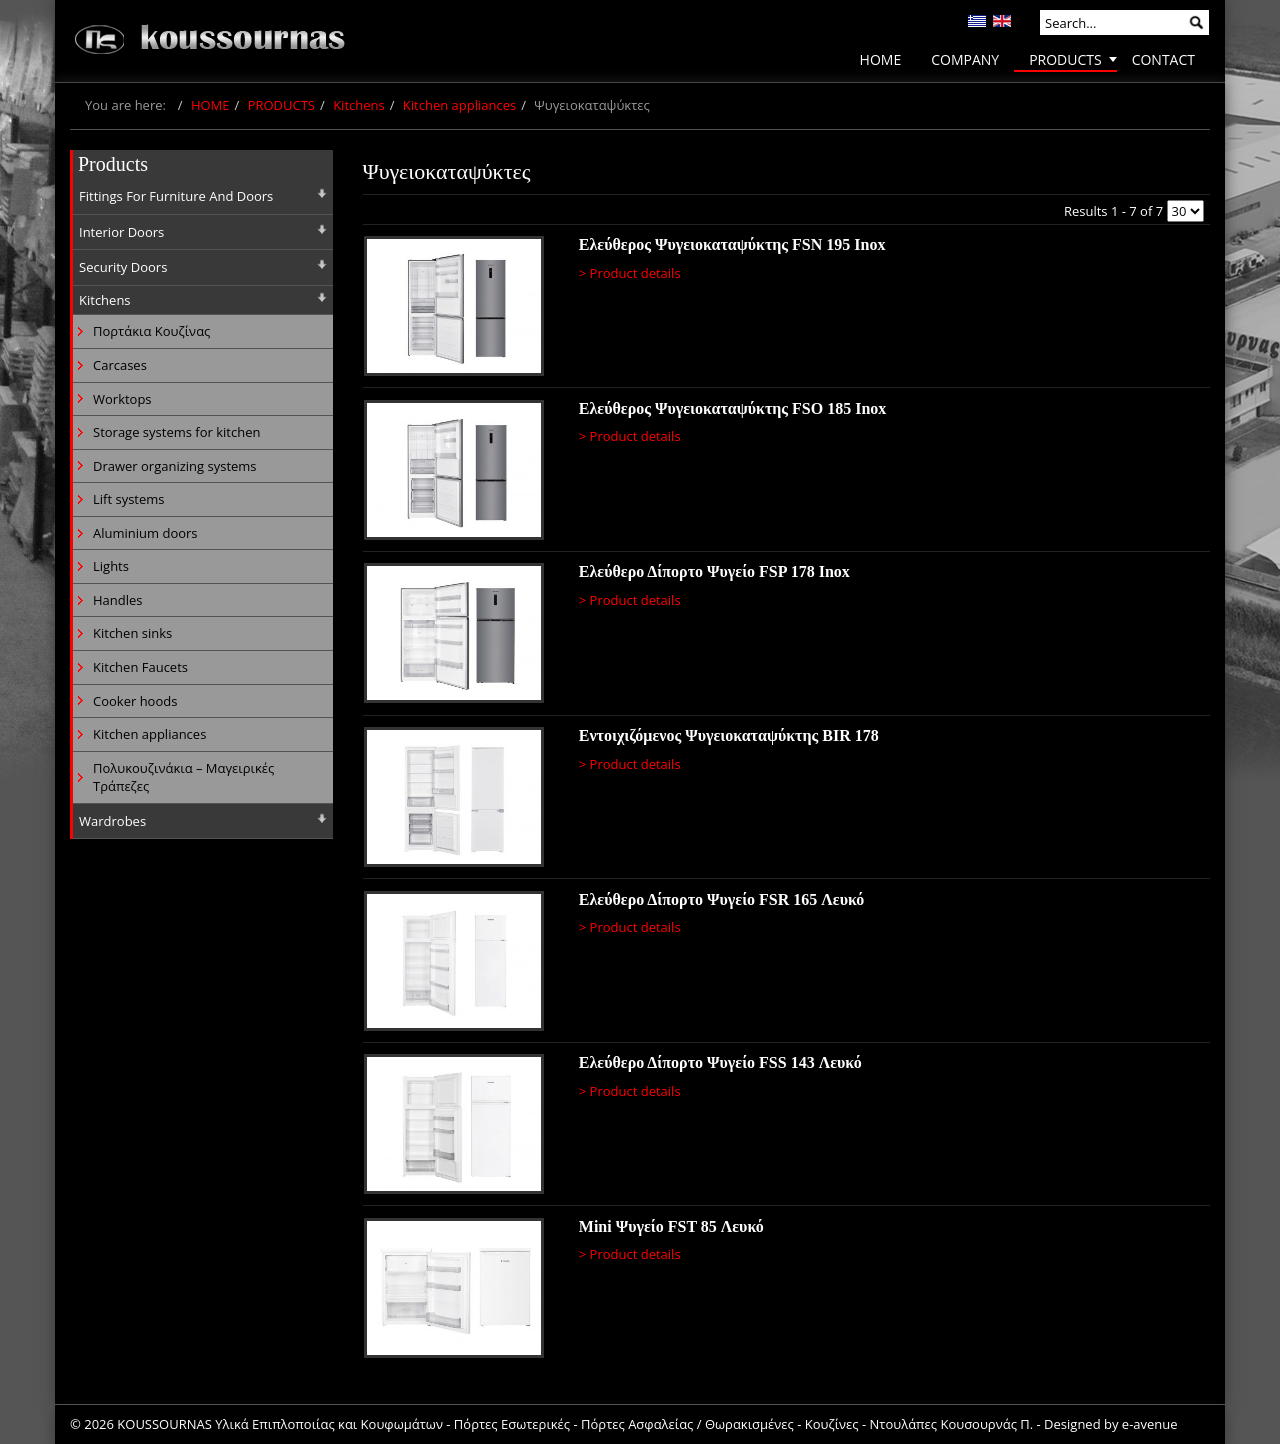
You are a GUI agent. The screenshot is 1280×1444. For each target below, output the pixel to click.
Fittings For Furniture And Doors (176, 196)
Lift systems (129, 499)
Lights (111, 566)
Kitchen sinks (132, 633)
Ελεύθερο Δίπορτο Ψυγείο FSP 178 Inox (714, 571)
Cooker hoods (135, 701)
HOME (210, 105)
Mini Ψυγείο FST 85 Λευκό (671, 1226)
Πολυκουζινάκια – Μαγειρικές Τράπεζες (183, 777)
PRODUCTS (281, 105)
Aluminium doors (145, 533)
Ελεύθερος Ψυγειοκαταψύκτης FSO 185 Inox (733, 408)
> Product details (630, 273)
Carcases (120, 365)
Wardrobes (112, 821)
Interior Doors (121, 232)
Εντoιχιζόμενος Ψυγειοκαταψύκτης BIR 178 (729, 735)
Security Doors (123, 267)
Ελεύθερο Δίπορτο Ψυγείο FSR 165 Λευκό (722, 899)
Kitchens (359, 105)
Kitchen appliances (459, 105)
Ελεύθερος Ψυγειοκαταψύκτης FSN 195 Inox (732, 244)
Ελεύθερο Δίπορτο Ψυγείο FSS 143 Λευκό (720, 1062)
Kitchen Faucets (140, 667)
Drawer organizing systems (175, 466)
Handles (118, 600)
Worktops (122, 399)
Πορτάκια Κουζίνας (151, 331)
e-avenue (1150, 1424)
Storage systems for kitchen (176, 432)
